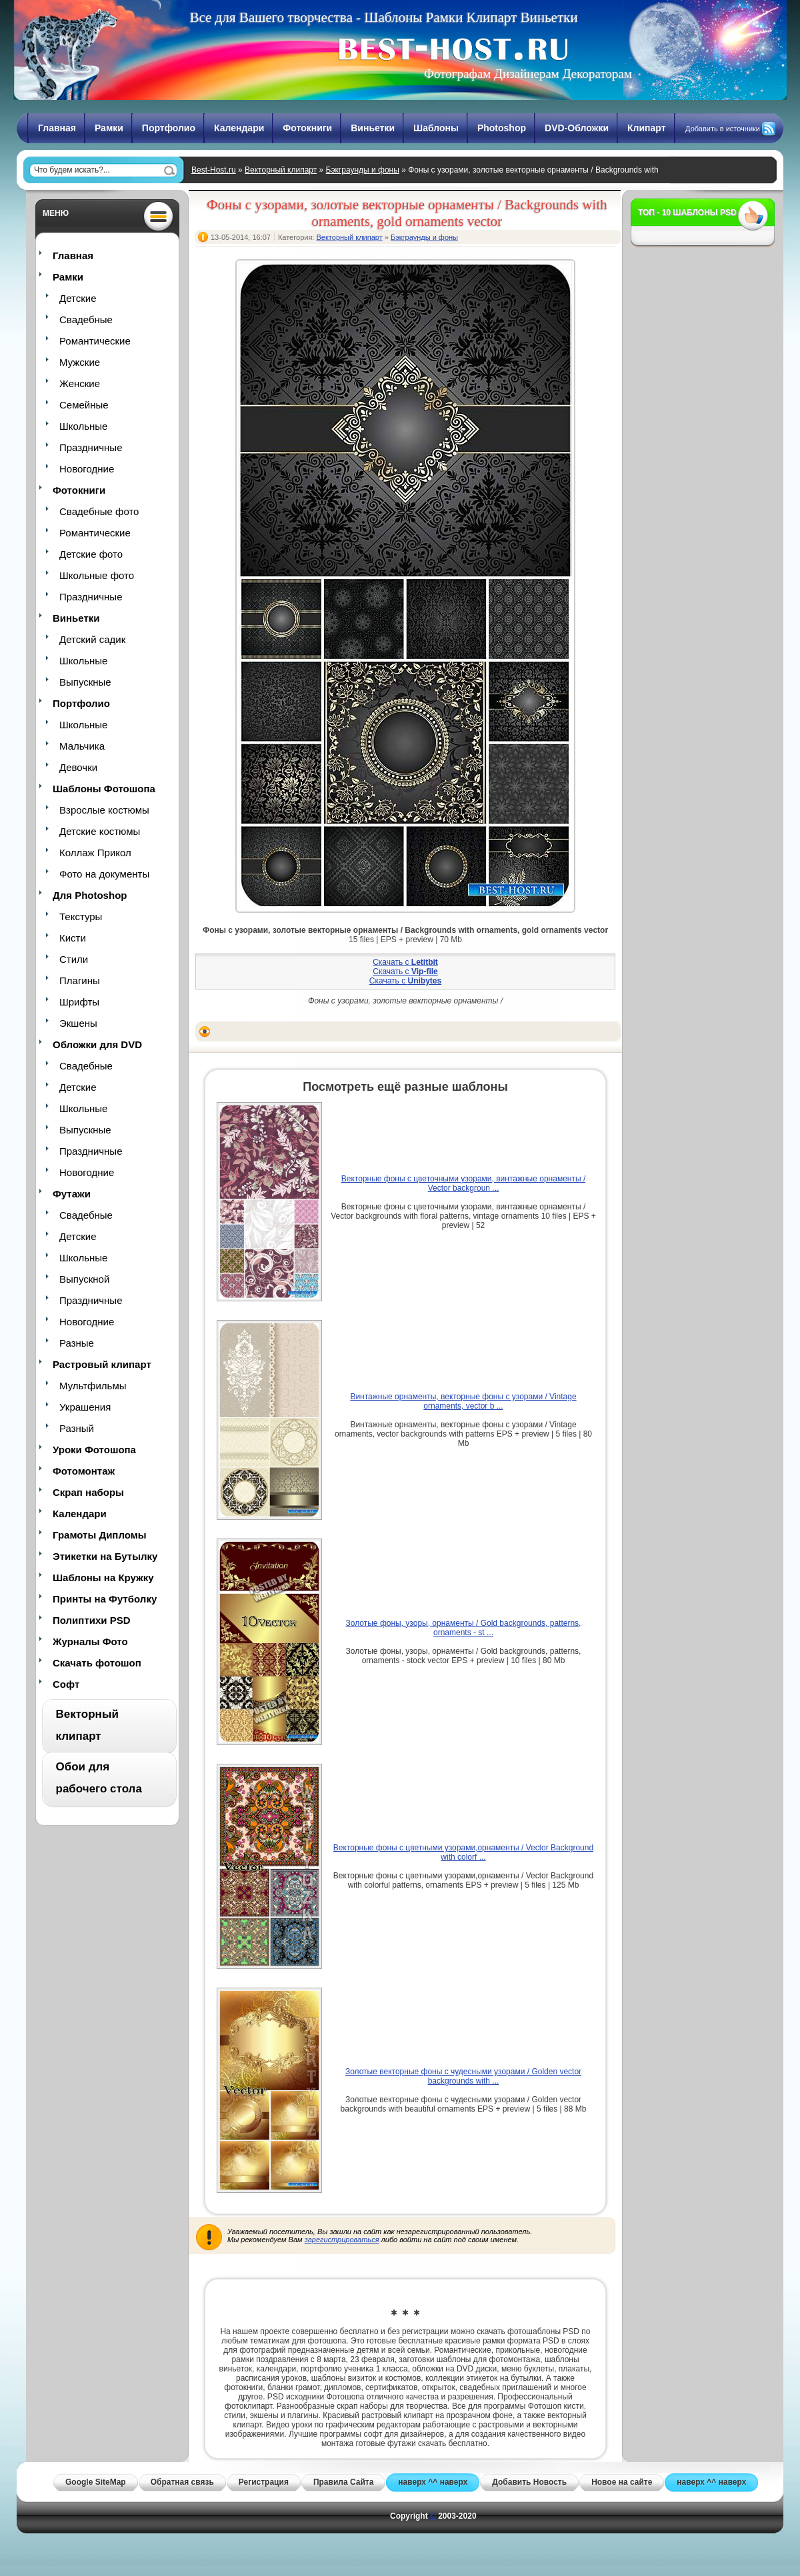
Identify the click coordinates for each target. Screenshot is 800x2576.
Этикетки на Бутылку (105, 1556)
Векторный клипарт (281, 170)
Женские (79, 383)
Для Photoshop (90, 895)
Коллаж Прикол (95, 852)
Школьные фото (96, 575)
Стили (73, 959)
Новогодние (86, 468)
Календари (239, 128)
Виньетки (373, 128)
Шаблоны (436, 128)
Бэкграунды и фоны (362, 170)
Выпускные (85, 682)
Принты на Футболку (105, 1599)
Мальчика (82, 746)
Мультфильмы (92, 1385)
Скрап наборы (88, 1492)
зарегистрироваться (342, 2240)
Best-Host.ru (213, 170)
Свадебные (86, 319)
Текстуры (80, 916)
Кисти (72, 938)
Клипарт (646, 128)
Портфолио (168, 128)
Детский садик (92, 639)
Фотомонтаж (84, 1471)
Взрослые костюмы (104, 810)
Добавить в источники (722, 129)
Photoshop (501, 128)
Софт (66, 1684)
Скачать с (405, 962)
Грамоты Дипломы (100, 1535)
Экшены (78, 1023)
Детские (78, 298)
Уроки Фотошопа (94, 1449)
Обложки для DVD (97, 1044)
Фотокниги (307, 128)
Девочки (78, 767)
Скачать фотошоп (97, 1662)
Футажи (72, 1193)
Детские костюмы (99, 831)
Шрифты (79, 1001)
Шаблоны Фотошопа (104, 788)
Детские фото (91, 554)
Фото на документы (104, 874)
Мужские (79, 362)
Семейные (84, 404)
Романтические (95, 340)
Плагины (79, 980)
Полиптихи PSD (92, 1620)
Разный (76, 1428)
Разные (76, 1343)
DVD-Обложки (577, 128)
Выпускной (84, 1279)
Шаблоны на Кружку (103, 1577)
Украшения (85, 1407)
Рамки (109, 128)
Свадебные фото (99, 511)
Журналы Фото (90, 1641)
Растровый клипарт (102, 1364)
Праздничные (90, 447)
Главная (57, 128)
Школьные (83, 426)
